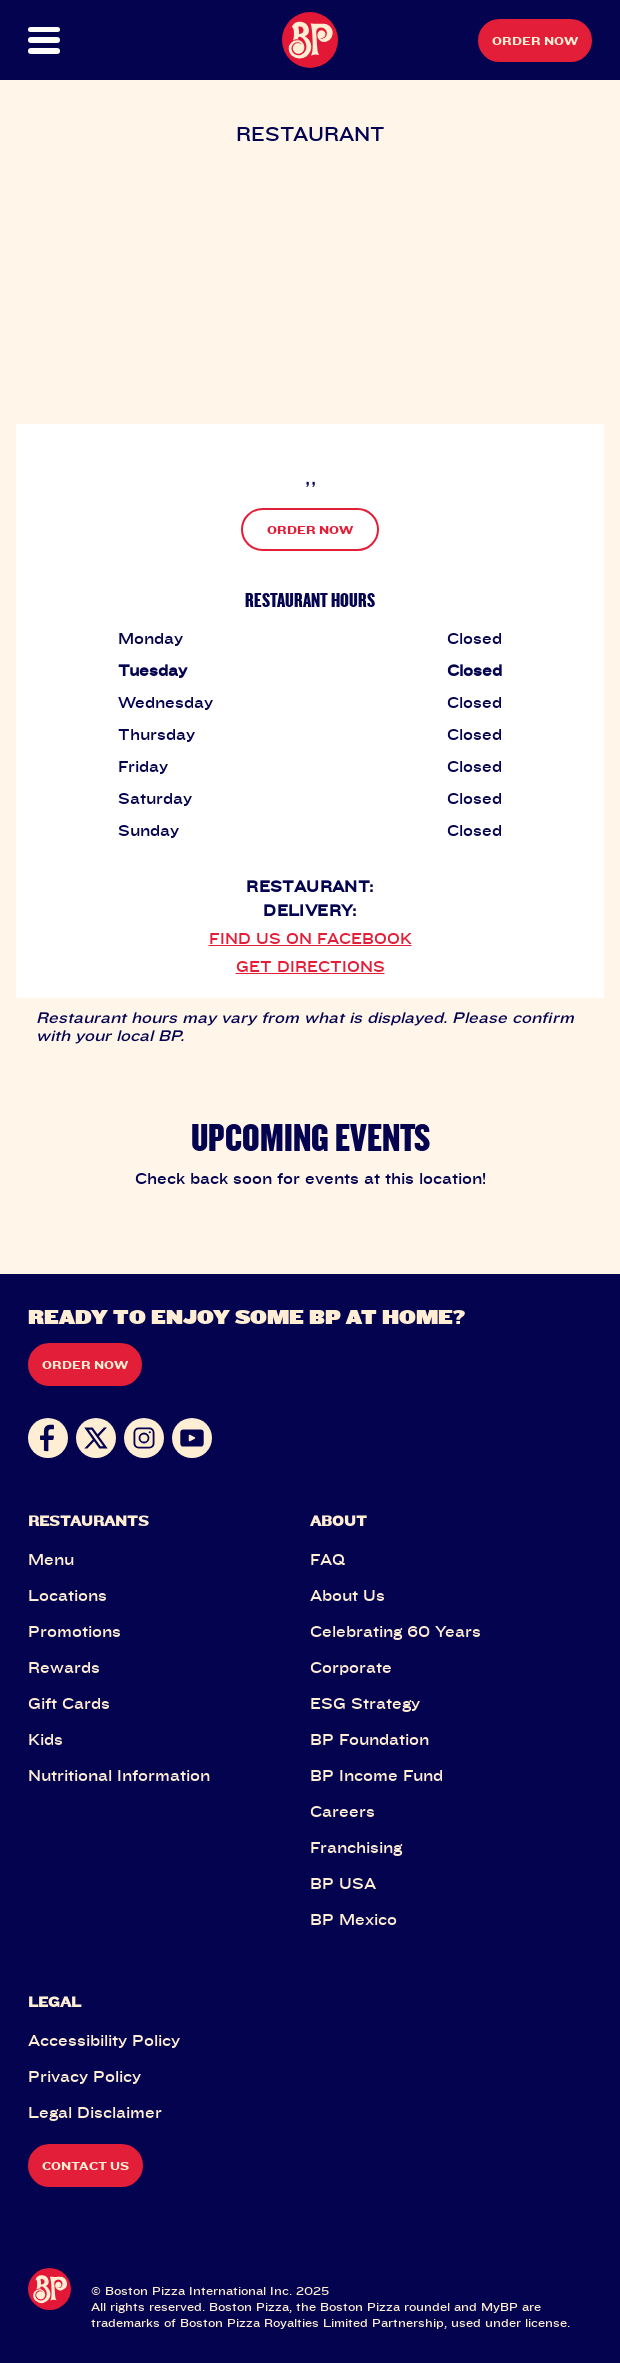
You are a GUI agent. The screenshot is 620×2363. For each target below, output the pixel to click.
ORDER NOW (310, 529)
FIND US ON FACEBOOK (310, 938)
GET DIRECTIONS (310, 966)
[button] (56, 40)
